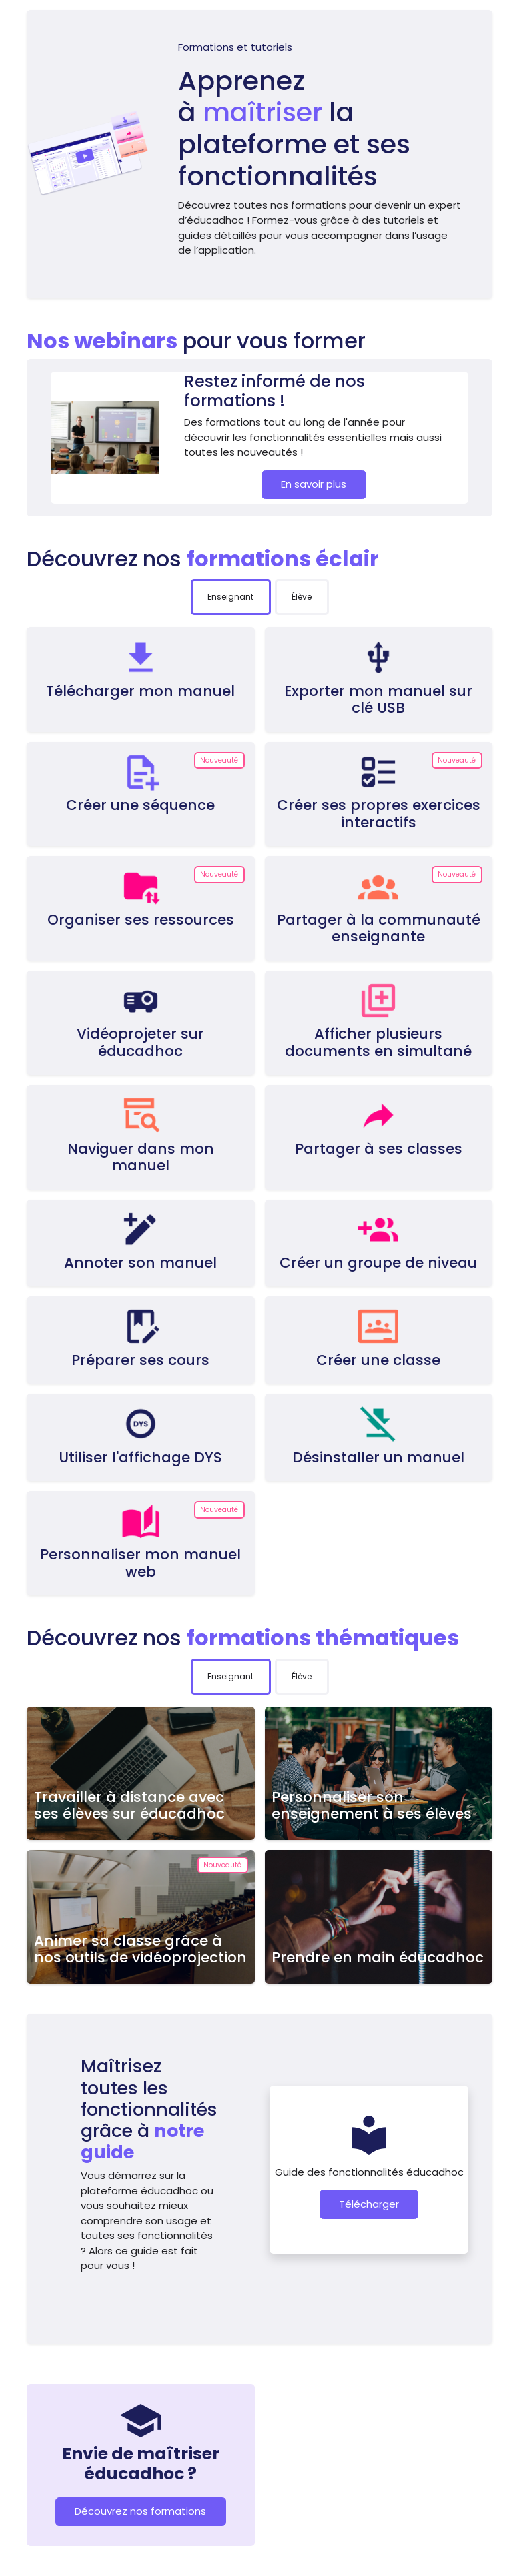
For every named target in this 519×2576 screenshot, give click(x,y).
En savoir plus (313, 484)
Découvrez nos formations (140, 2511)
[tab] (231, 597)
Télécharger (369, 2204)
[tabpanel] (259, 1111)
